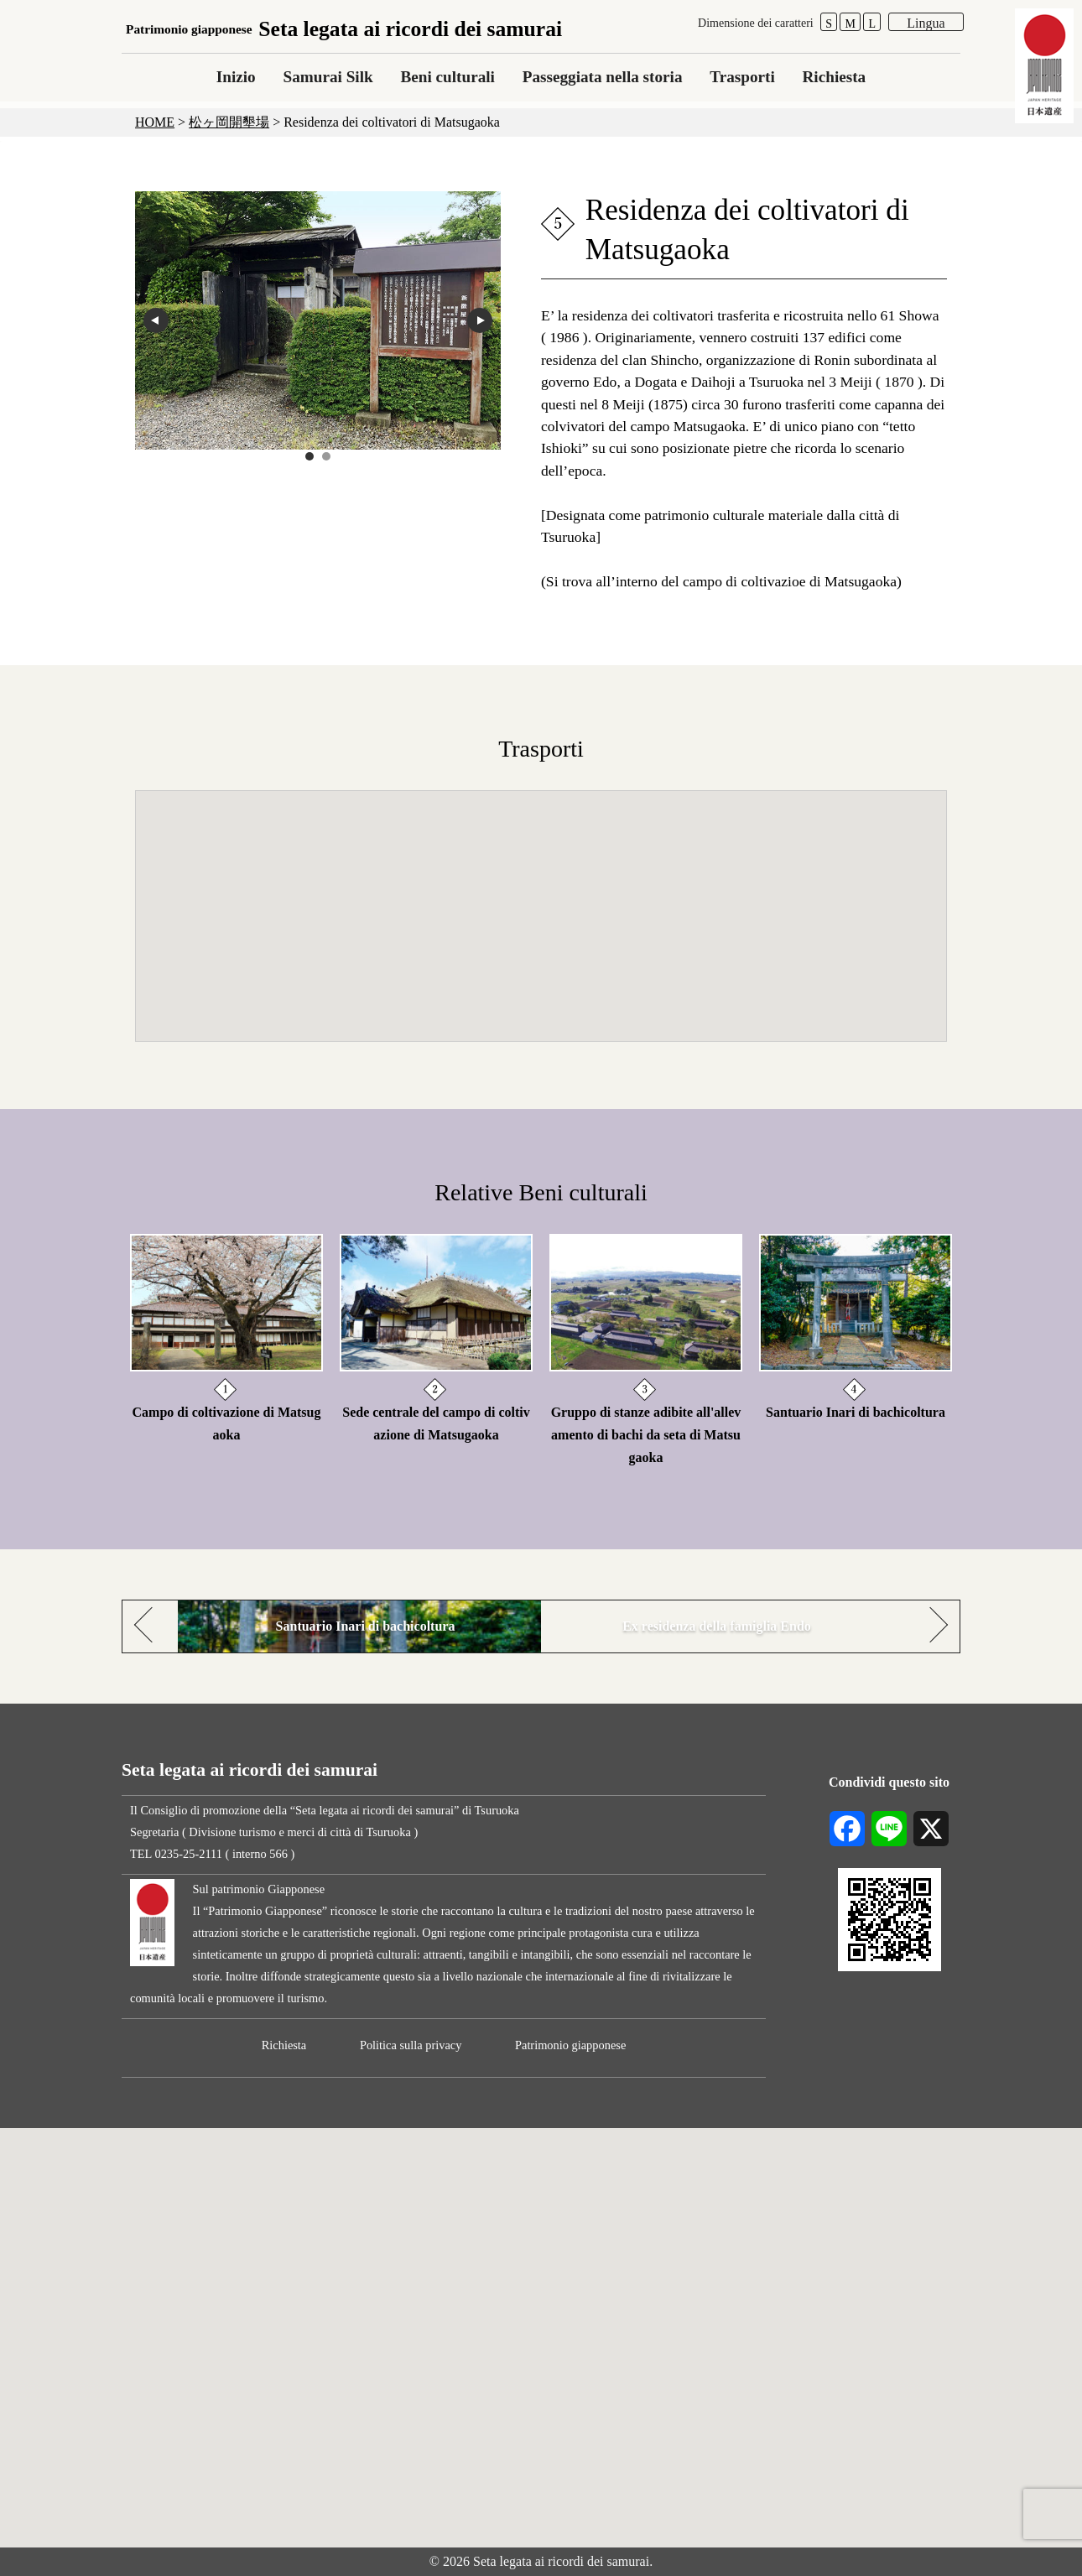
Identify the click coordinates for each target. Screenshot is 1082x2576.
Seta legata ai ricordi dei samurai (344, 29)
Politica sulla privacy (411, 2045)
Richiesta (834, 77)
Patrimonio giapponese (570, 2045)
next (479, 320)
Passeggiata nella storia (603, 77)
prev (156, 320)
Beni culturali (447, 77)
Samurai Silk (328, 77)
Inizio (236, 77)
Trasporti (742, 77)
